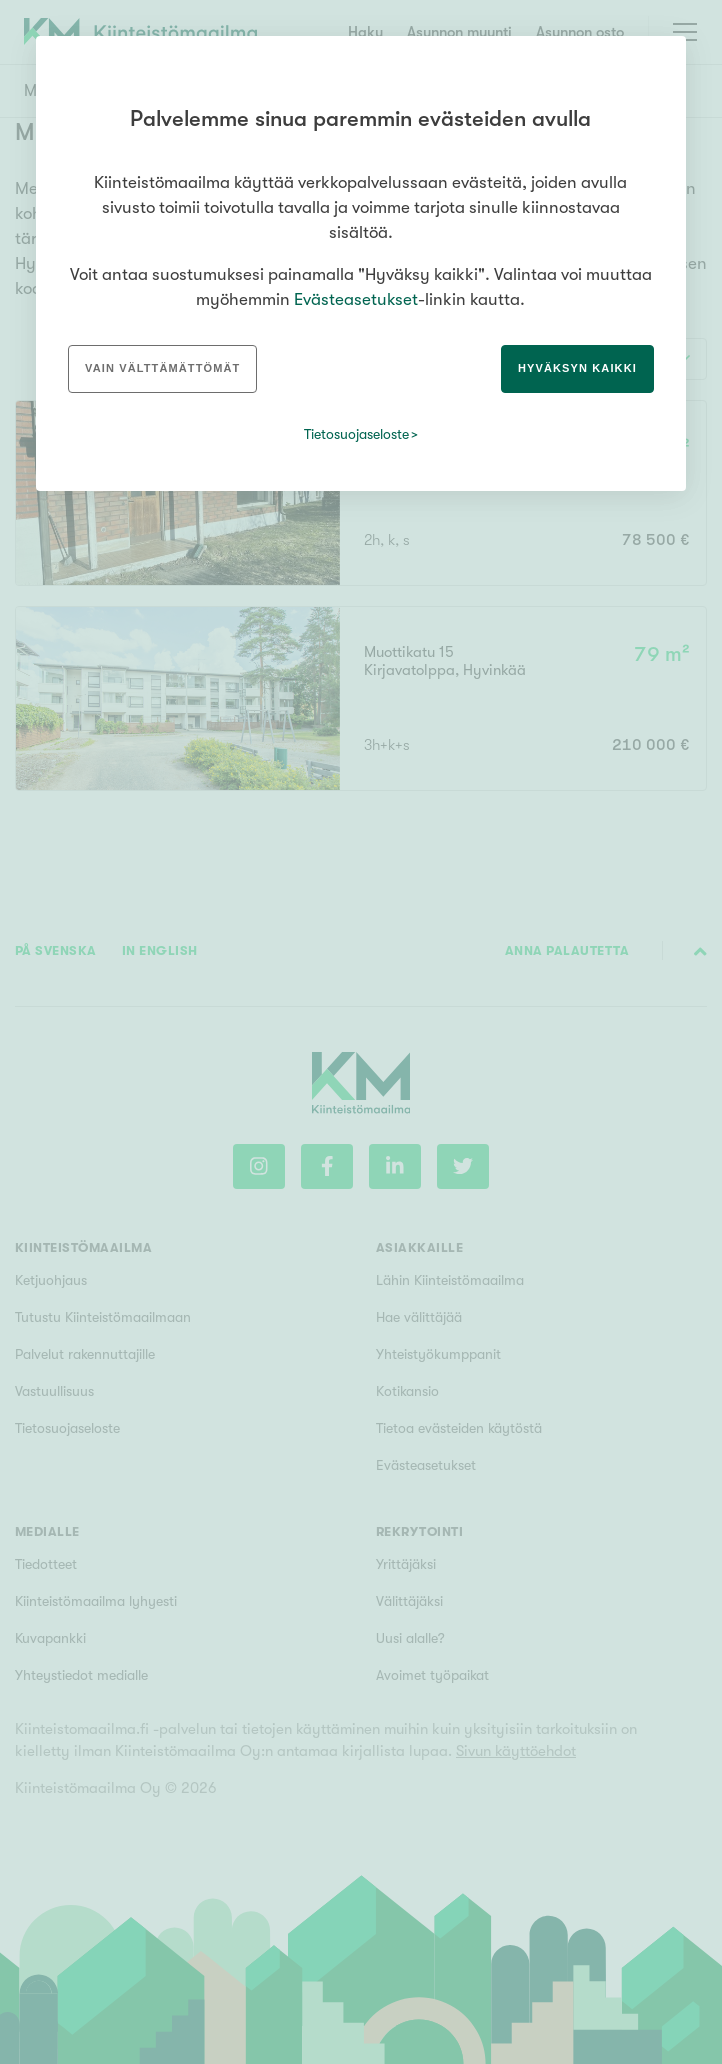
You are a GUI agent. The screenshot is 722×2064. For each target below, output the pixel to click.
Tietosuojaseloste (356, 434)
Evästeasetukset (356, 299)
